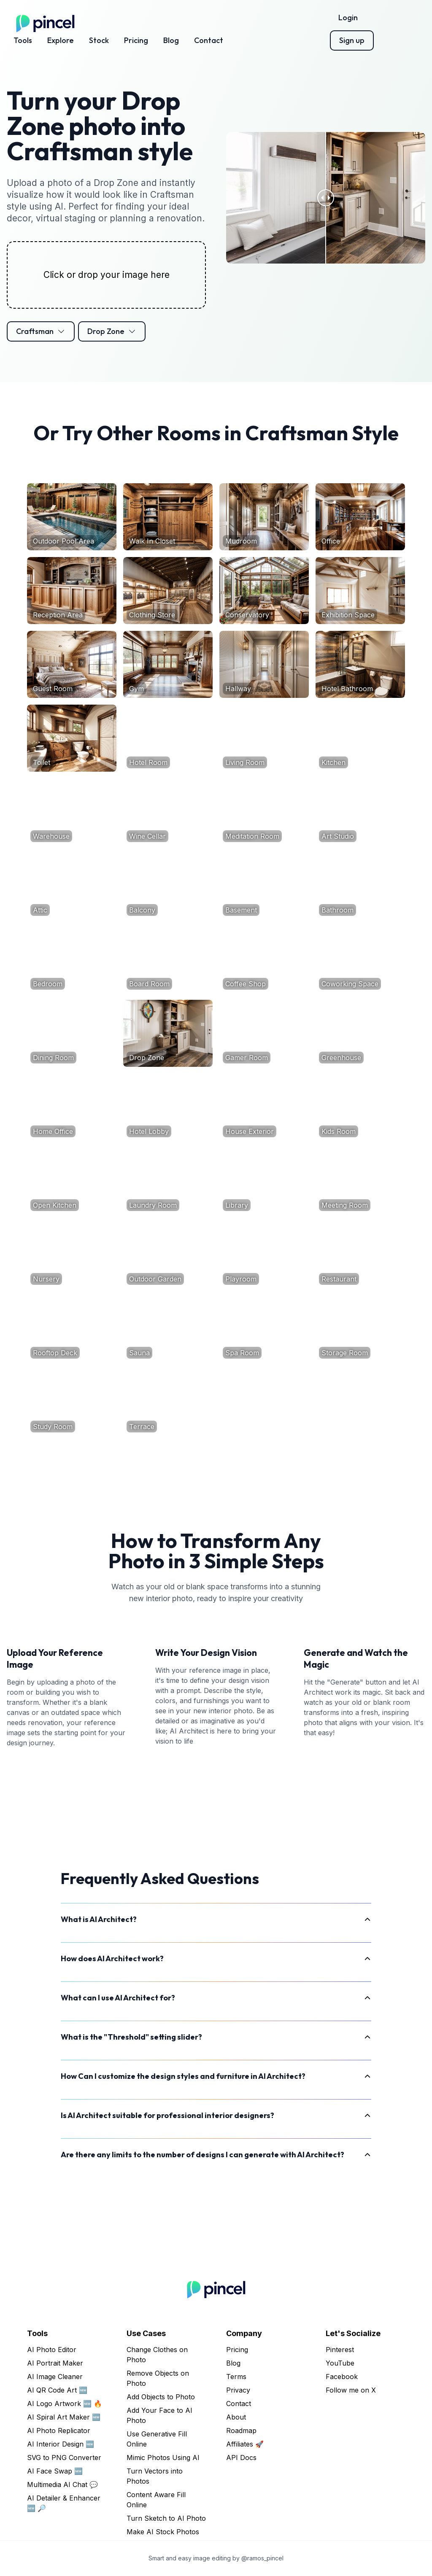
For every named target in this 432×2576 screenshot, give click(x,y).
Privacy (238, 2390)
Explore (60, 40)
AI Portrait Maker (55, 2363)
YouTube (340, 2363)
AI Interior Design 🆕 (60, 2444)
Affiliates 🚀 (245, 2444)
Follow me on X (351, 2390)
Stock (99, 40)
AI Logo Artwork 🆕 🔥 (64, 2403)
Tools (23, 40)
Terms (236, 2376)
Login (348, 17)
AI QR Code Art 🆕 (57, 2390)
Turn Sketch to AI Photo (166, 2518)
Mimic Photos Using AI (163, 2457)
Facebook (342, 2376)
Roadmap (241, 2430)
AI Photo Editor (51, 2349)
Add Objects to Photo (161, 2397)
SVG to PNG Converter (64, 2457)
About (236, 2417)
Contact (208, 40)
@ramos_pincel (262, 2558)
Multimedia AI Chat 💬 (62, 2484)
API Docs (241, 2457)
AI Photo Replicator (58, 2430)
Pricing (136, 40)
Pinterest (340, 2349)
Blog (171, 40)
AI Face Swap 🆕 (55, 2471)
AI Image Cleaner (55, 2376)
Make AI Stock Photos (163, 2532)
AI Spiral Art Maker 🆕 (63, 2417)
